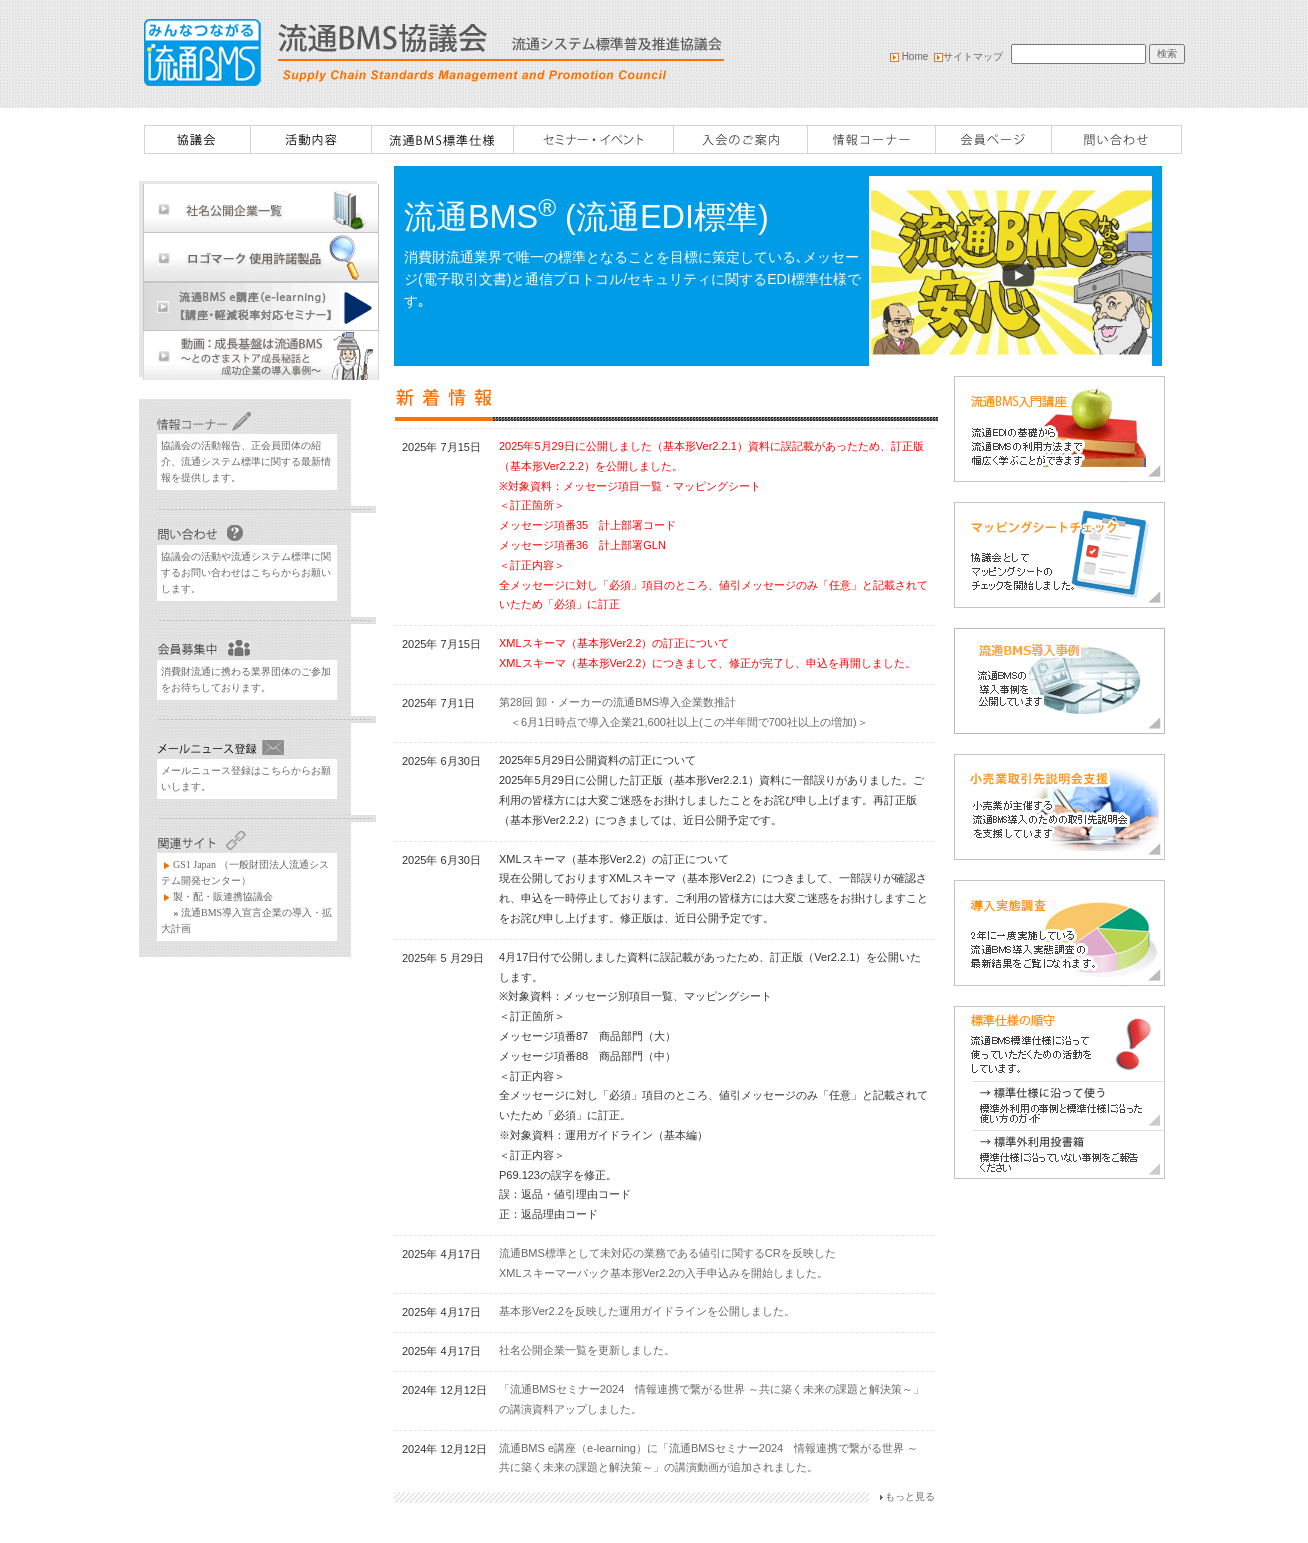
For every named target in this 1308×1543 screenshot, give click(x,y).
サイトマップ (973, 56)
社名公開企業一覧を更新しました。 (587, 1350)
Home (910, 56)
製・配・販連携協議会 (223, 896)
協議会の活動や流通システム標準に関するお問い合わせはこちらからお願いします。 (246, 572)
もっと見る (910, 1496)
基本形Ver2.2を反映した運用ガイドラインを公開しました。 (647, 1311)
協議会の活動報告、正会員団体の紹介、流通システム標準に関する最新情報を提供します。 (246, 461)
